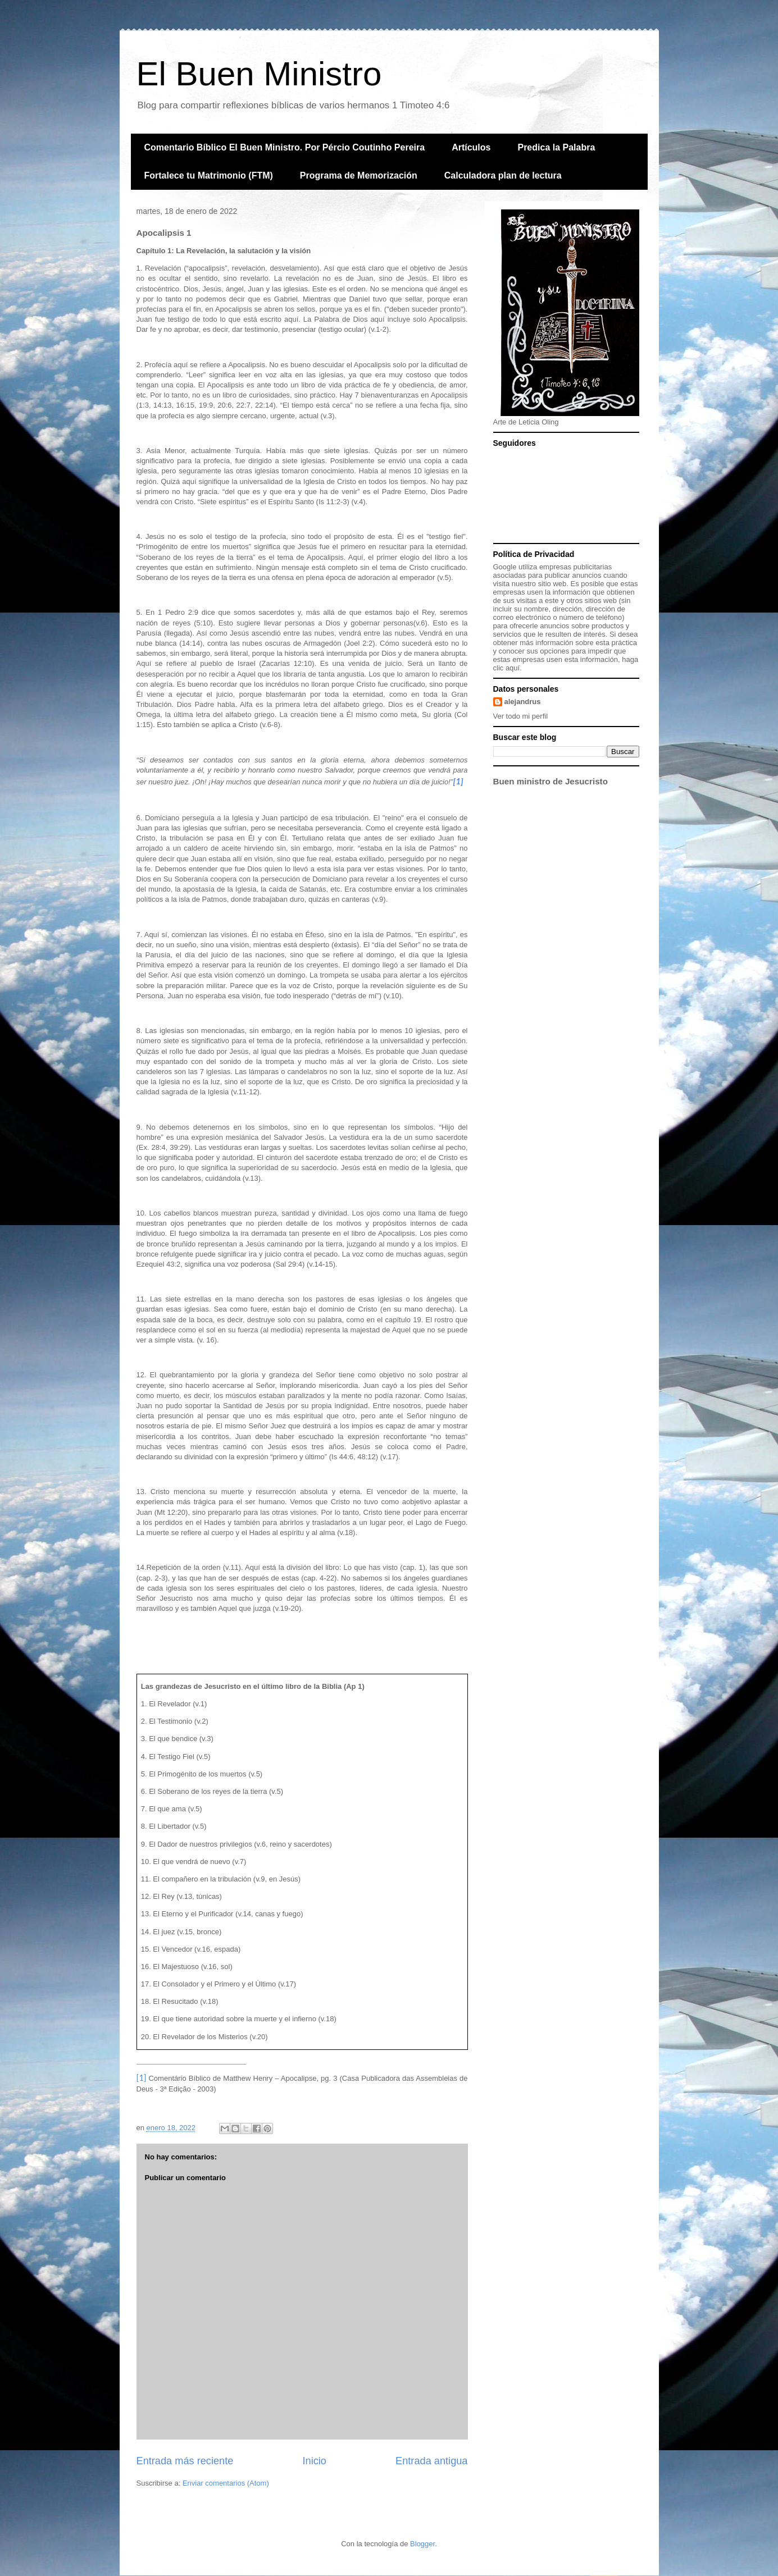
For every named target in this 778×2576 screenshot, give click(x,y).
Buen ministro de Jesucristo (550, 781)
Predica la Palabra (556, 147)
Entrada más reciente (185, 2461)
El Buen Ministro (259, 74)
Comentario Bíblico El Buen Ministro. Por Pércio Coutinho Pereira (284, 147)
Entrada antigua (431, 2461)
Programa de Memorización (358, 175)
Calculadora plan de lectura (503, 175)
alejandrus (522, 701)
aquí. (514, 668)
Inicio (314, 2461)
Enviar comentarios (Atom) (226, 2483)
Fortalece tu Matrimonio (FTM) (208, 175)
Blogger (422, 2544)
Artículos (471, 147)
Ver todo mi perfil (520, 716)
